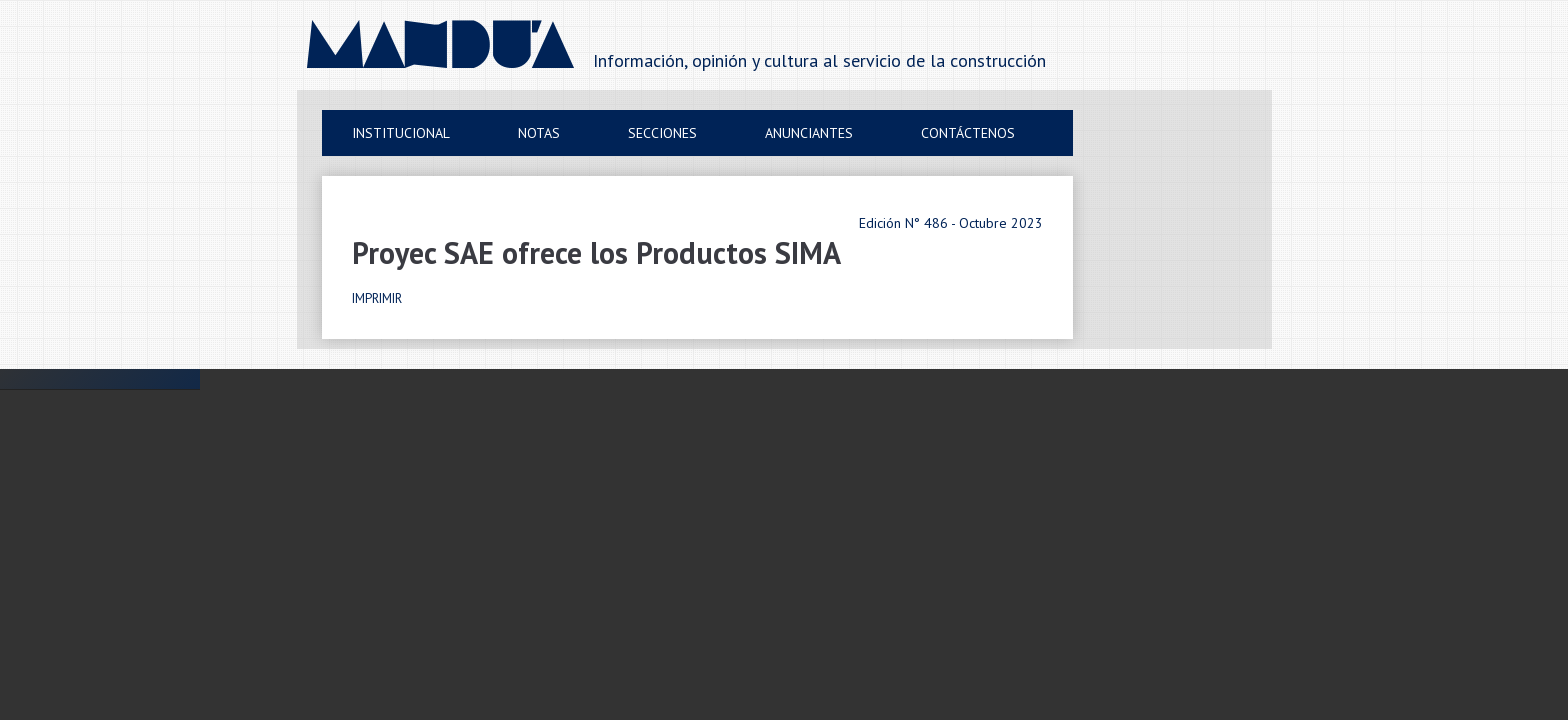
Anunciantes (809, 133)
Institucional (401, 133)
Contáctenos (968, 133)
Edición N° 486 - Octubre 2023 (951, 223)
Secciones (662, 133)
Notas (539, 133)
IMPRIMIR (377, 298)
